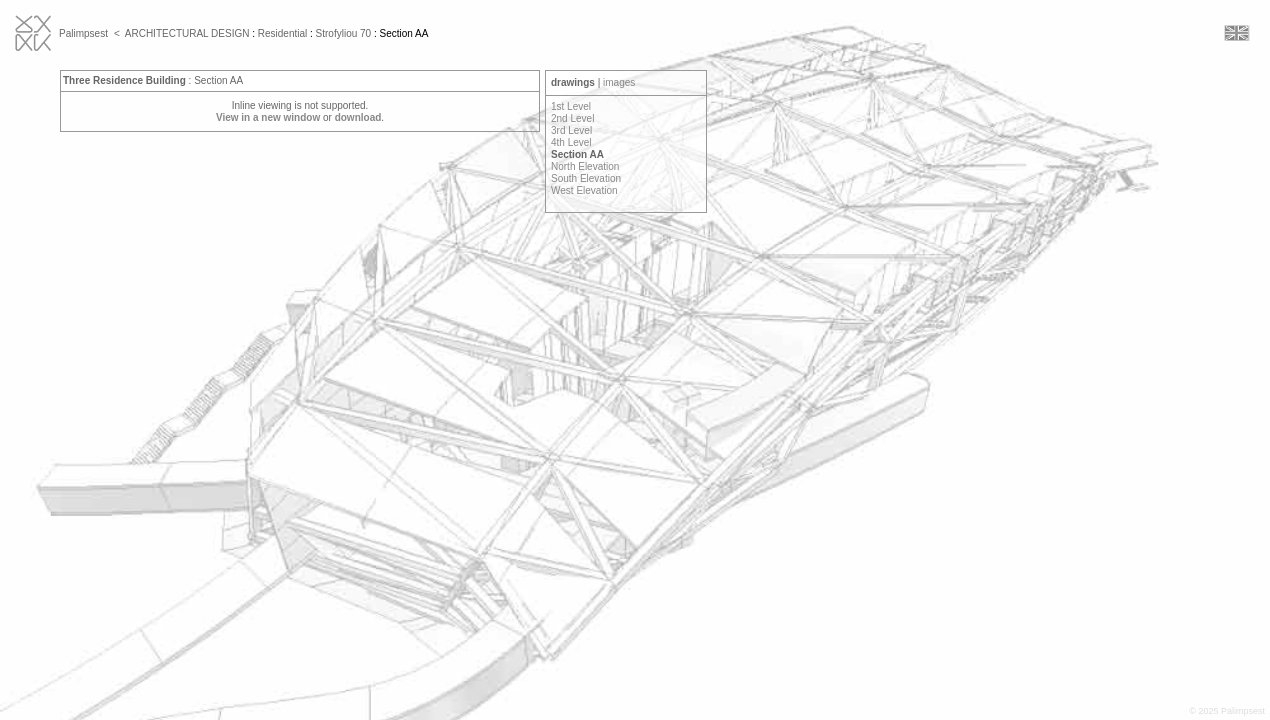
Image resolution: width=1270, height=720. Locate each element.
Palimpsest (83, 33)
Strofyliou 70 (344, 33)
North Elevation (585, 166)
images (619, 82)
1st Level (571, 106)
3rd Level (571, 130)
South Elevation (586, 178)
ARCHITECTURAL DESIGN (187, 33)
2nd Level (572, 118)
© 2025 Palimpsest (1227, 711)
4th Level (571, 142)
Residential (282, 33)
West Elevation (584, 190)
